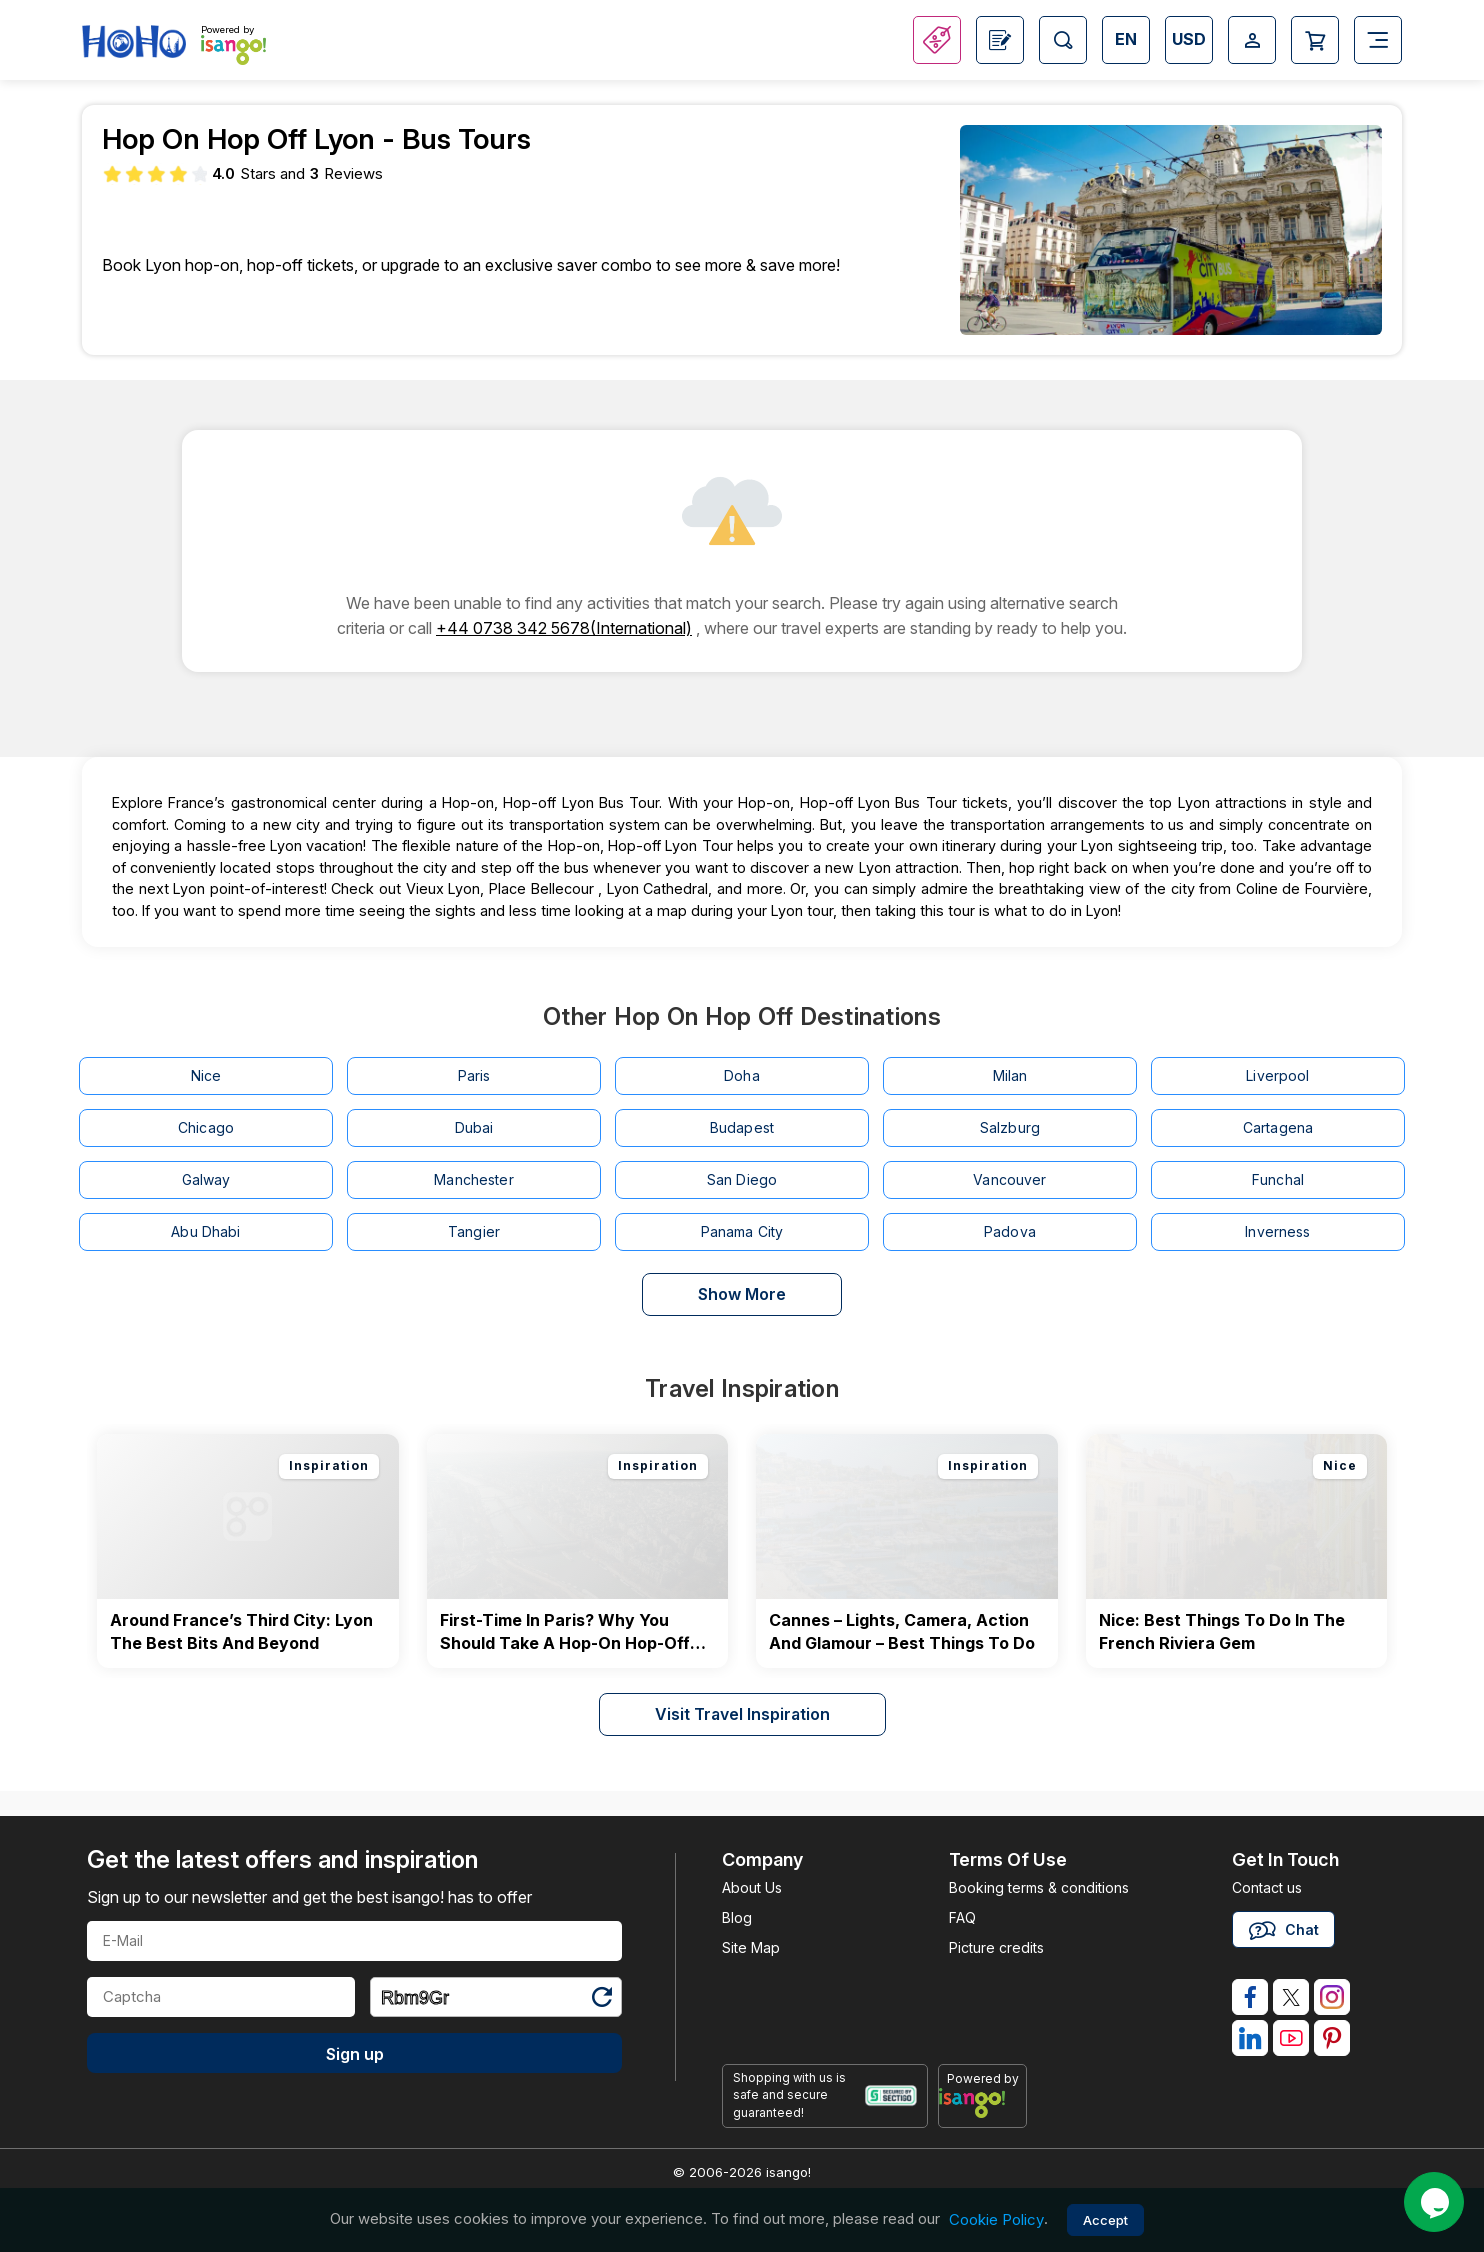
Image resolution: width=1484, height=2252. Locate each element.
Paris (474, 1075)
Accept (1105, 2220)
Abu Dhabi (205, 1231)
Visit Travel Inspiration (742, 1714)
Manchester (473, 1179)
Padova (1010, 1231)
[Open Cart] (1315, 40)
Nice (206, 1075)
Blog (737, 1917)
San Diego (742, 1179)
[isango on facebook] (1250, 1997)
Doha (742, 1075)
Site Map (751, 1947)
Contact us (1267, 1887)
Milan (1010, 1075)
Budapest (742, 1127)
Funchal (1278, 1179)
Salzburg (1010, 1127)
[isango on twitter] (1291, 1997)
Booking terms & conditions (1039, 1887)
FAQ (962, 1917)
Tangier (474, 1231)
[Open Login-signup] (1252, 40)
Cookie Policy (996, 2219)
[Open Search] (1063, 40)
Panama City (742, 1231)
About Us (752, 1887)
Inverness (1277, 1231)
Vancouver (1009, 1179)
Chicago (206, 1127)
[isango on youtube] (1291, 2038)
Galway (206, 1179)
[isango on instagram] (1332, 1997)
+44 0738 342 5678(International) (564, 628)
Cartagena (1278, 1127)
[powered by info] (982, 2103)
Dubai (474, 1127)
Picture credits (996, 1947)
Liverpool (1277, 1075)
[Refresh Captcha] (601, 2000)
